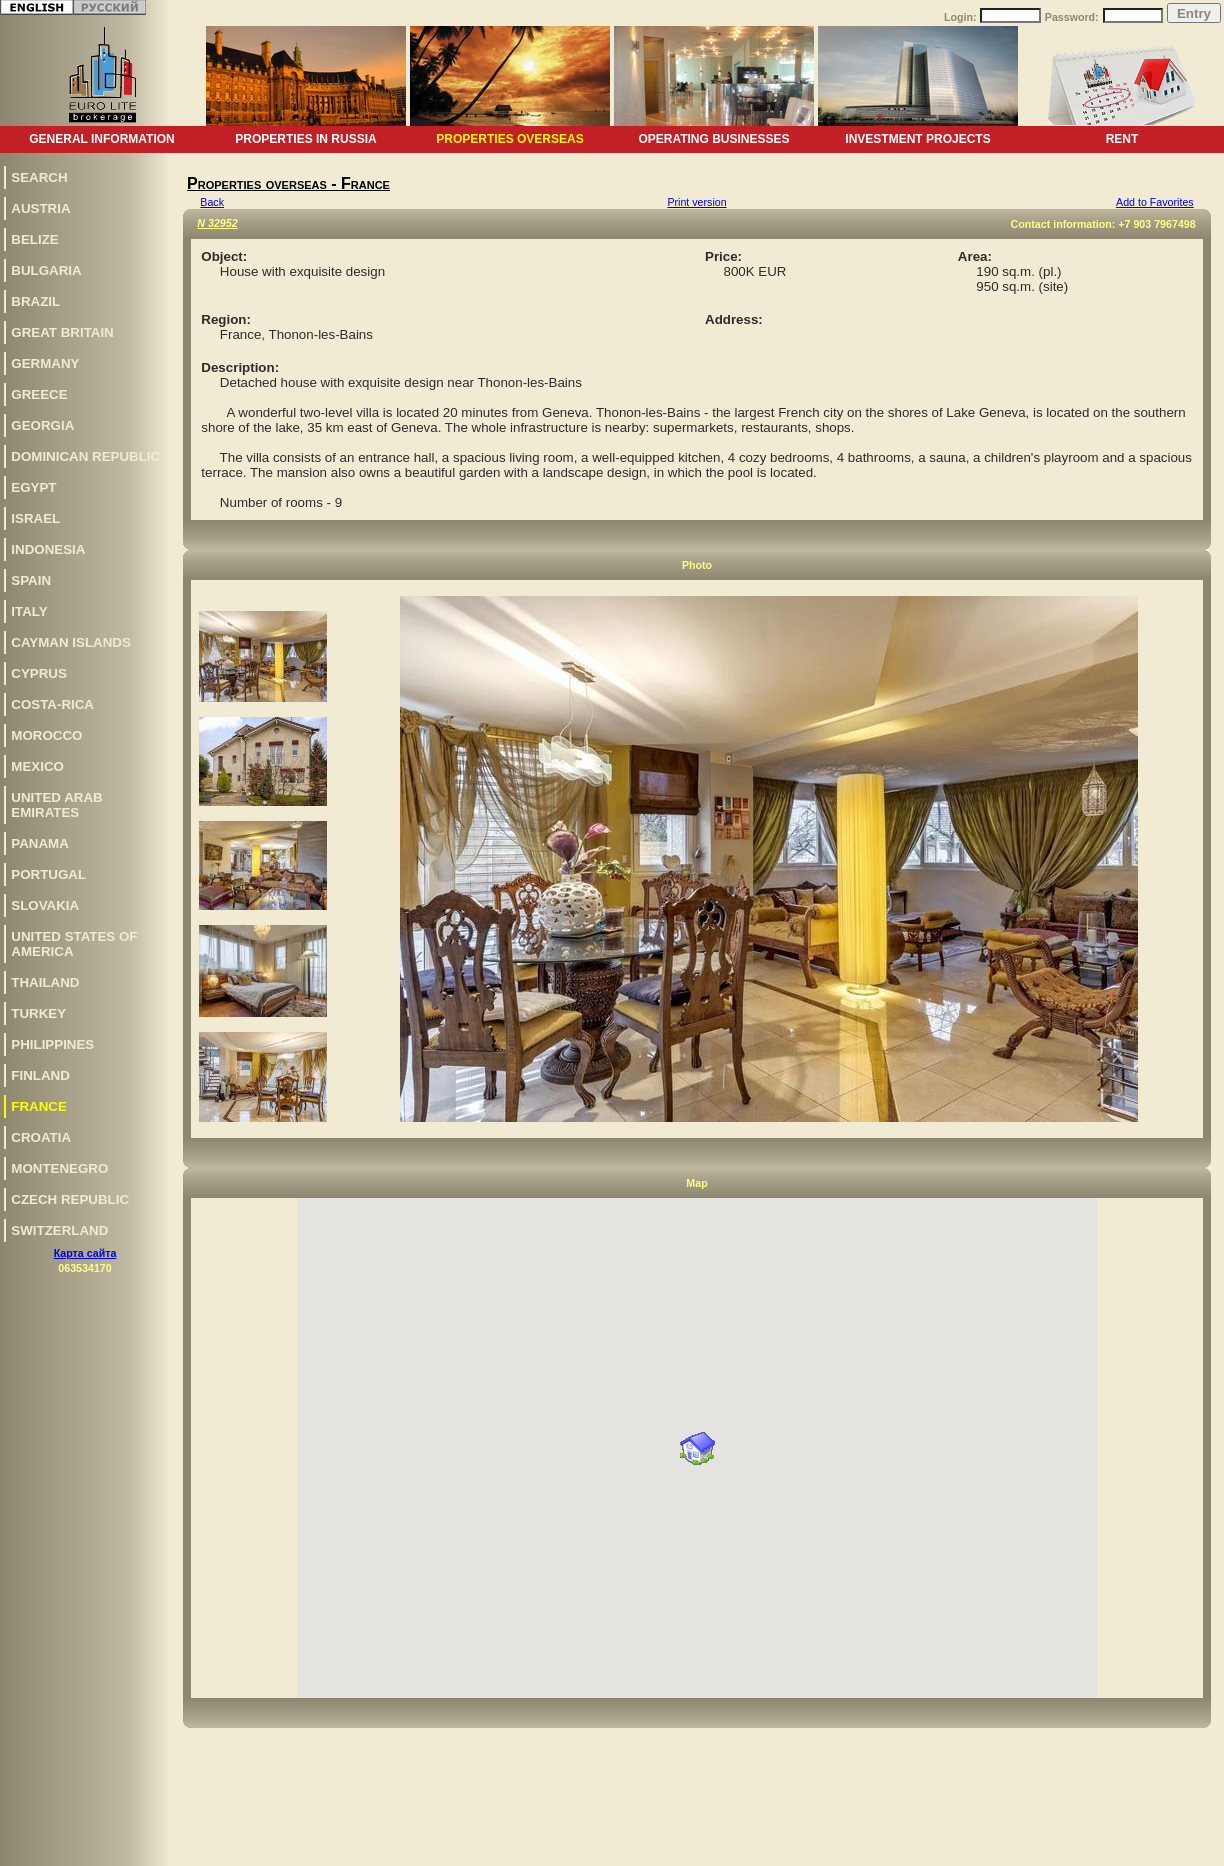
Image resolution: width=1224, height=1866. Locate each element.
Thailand (45, 982)
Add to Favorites (1155, 202)
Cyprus (39, 673)
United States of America (74, 944)
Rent (1122, 139)
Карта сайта (85, 1253)
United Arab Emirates (56, 805)
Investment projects (917, 139)
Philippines (52, 1044)
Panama (40, 843)
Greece (39, 394)
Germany (45, 363)
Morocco (46, 735)
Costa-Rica (52, 704)
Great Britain (62, 332)
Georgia (42, 425)
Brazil (35, 301)
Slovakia (45, 905)
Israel (35, 518)
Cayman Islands (70, 642)
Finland (40, 1075)
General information (102, 139)
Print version (696, 202)
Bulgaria (46, 270)
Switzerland (59, 1230)
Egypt (33, 487)
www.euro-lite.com (1177, 1847)
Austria (40, 208)
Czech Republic (70, 1199)
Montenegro (59, 1168)
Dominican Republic (85, 456)
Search (39, 177)
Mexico (37, 766)
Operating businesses (713, 139)
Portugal (48, 874)
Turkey (38, 1013)
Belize (34, 239)
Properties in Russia (305, 139)
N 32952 (217, 223)
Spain (31, 580)
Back (212, 202)
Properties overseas (509, 139)
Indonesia (48, 549)
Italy (29, 611)
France (39, 1106)
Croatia (41, 1137)
